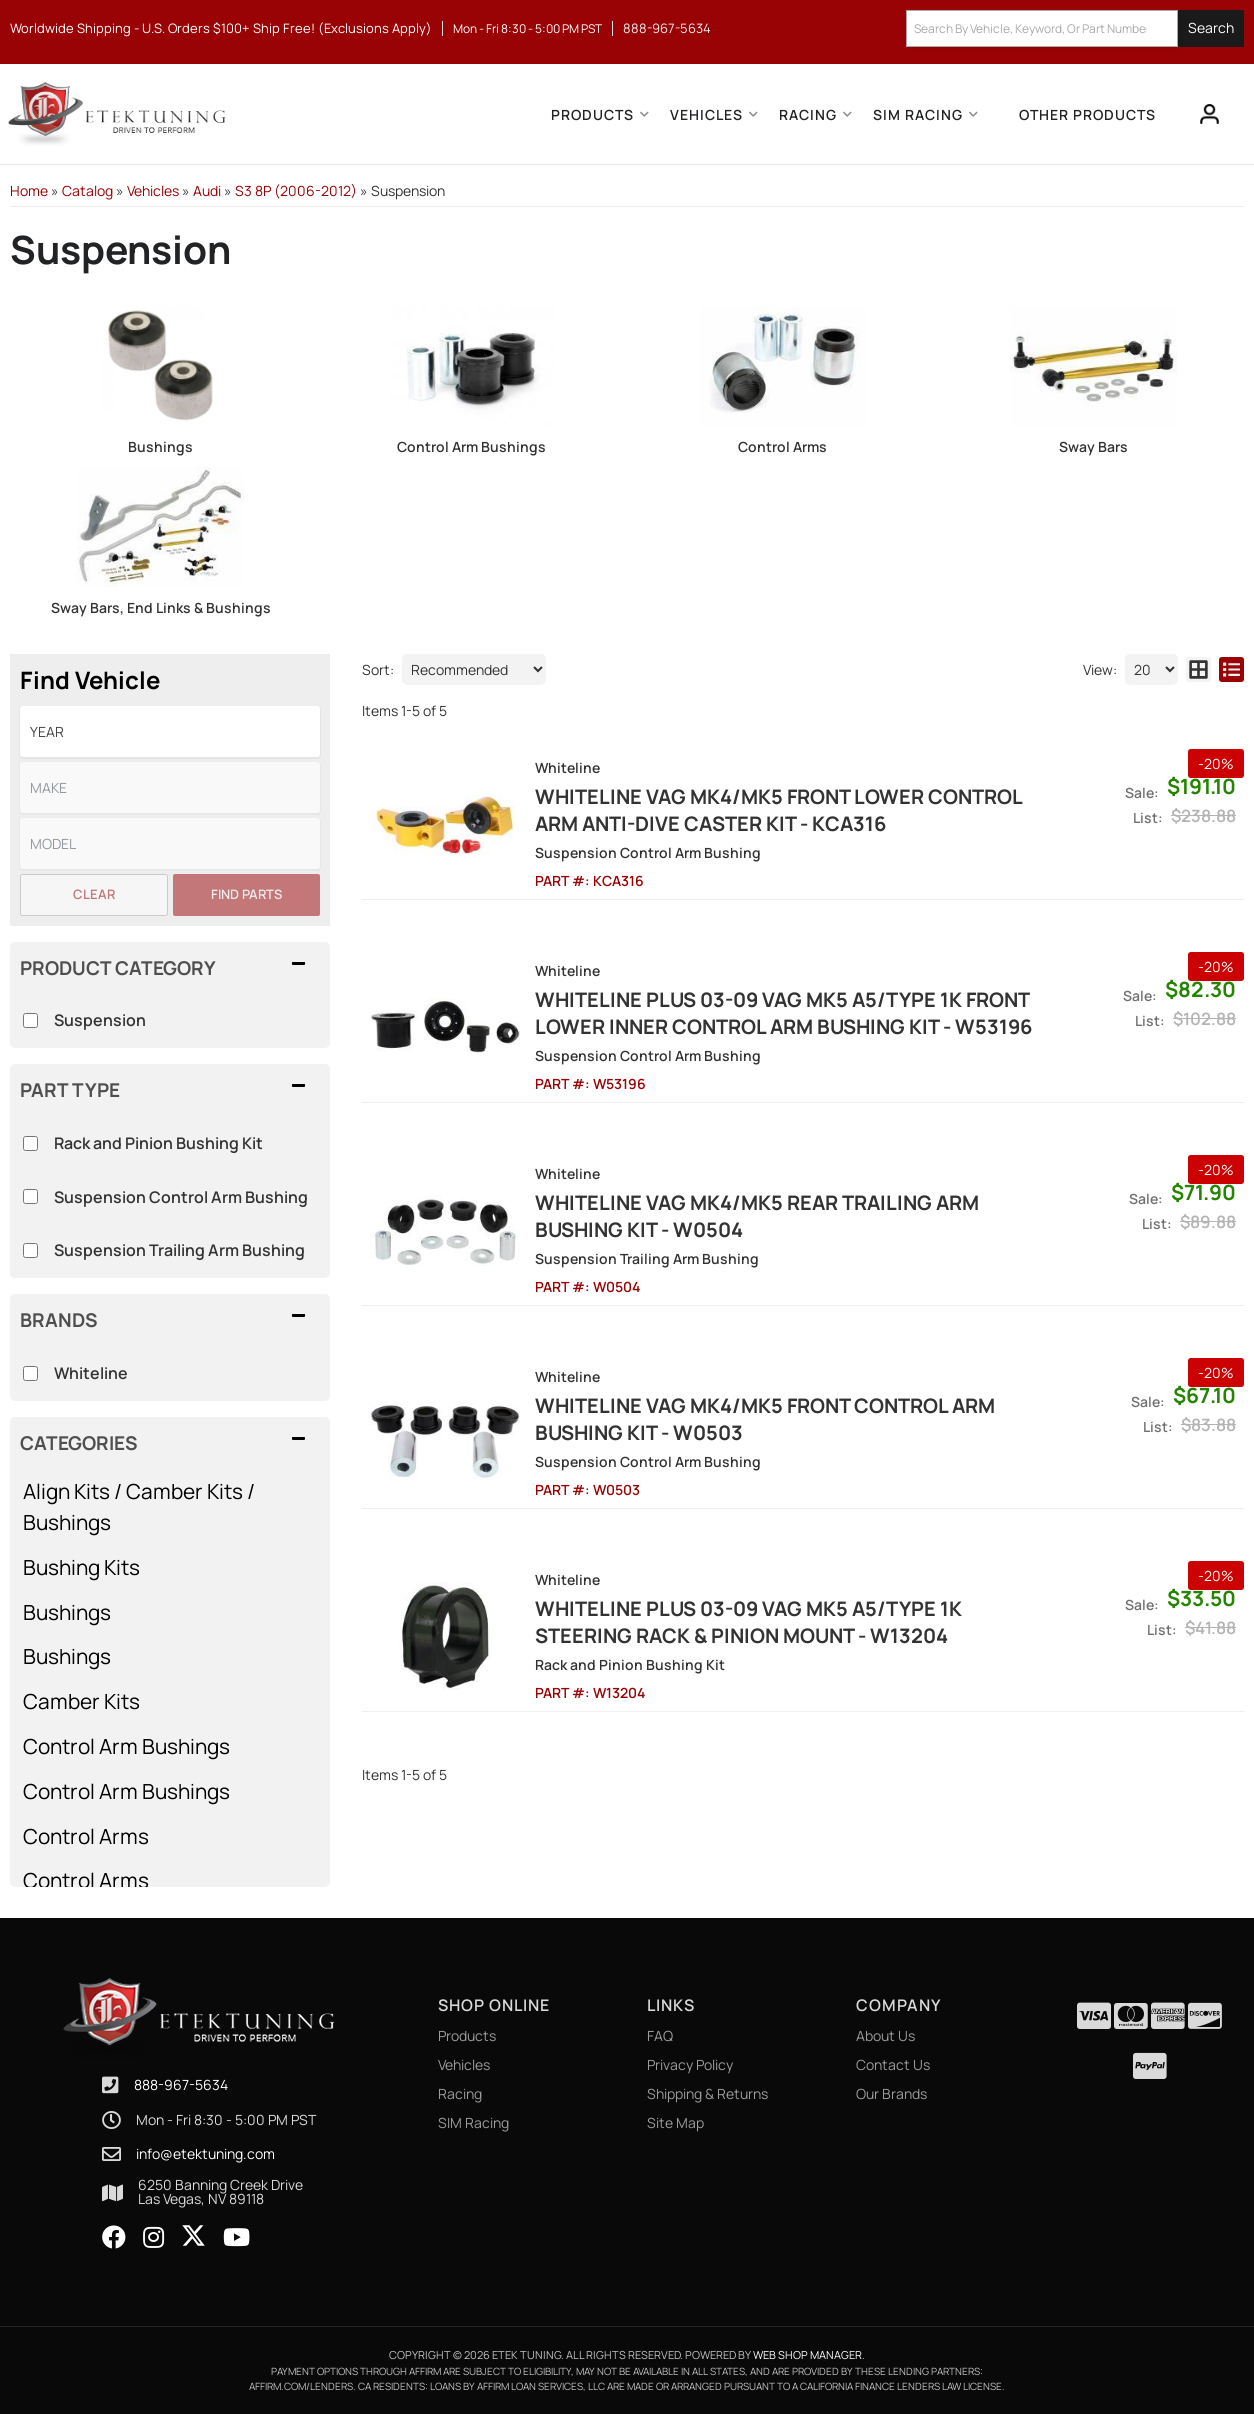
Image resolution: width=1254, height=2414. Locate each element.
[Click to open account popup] (1210, 114)
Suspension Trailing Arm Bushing (179, 1250)
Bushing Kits (81, 1567)
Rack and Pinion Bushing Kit (158, 1143)
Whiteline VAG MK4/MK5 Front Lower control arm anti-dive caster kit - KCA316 (778, 810)
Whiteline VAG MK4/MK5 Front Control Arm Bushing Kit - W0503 (765, 1419)
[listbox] (170, 731)
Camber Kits (81, 1701)
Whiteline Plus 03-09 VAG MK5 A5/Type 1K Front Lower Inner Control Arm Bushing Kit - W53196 (783, 1013)
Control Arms (782, 446)
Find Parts (246, 894)
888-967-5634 (181, 2084)
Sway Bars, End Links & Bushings (161, 607)
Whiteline (91, 1373)
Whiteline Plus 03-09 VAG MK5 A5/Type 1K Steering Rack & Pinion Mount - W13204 (748, 1622)
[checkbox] (30, 1373)
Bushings (160, 446)
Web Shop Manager (807, 2354)
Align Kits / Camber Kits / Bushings (139, 1506)
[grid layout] (1198, 669)
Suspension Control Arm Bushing (181, 1197)
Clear (94, 894)
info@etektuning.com (205, 2154)
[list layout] (1231, 669)
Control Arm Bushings (471, 446)
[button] (1075, 28)
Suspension (100, 1020)
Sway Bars (1093, 446)
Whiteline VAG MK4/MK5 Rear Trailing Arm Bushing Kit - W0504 (757, 1216)
